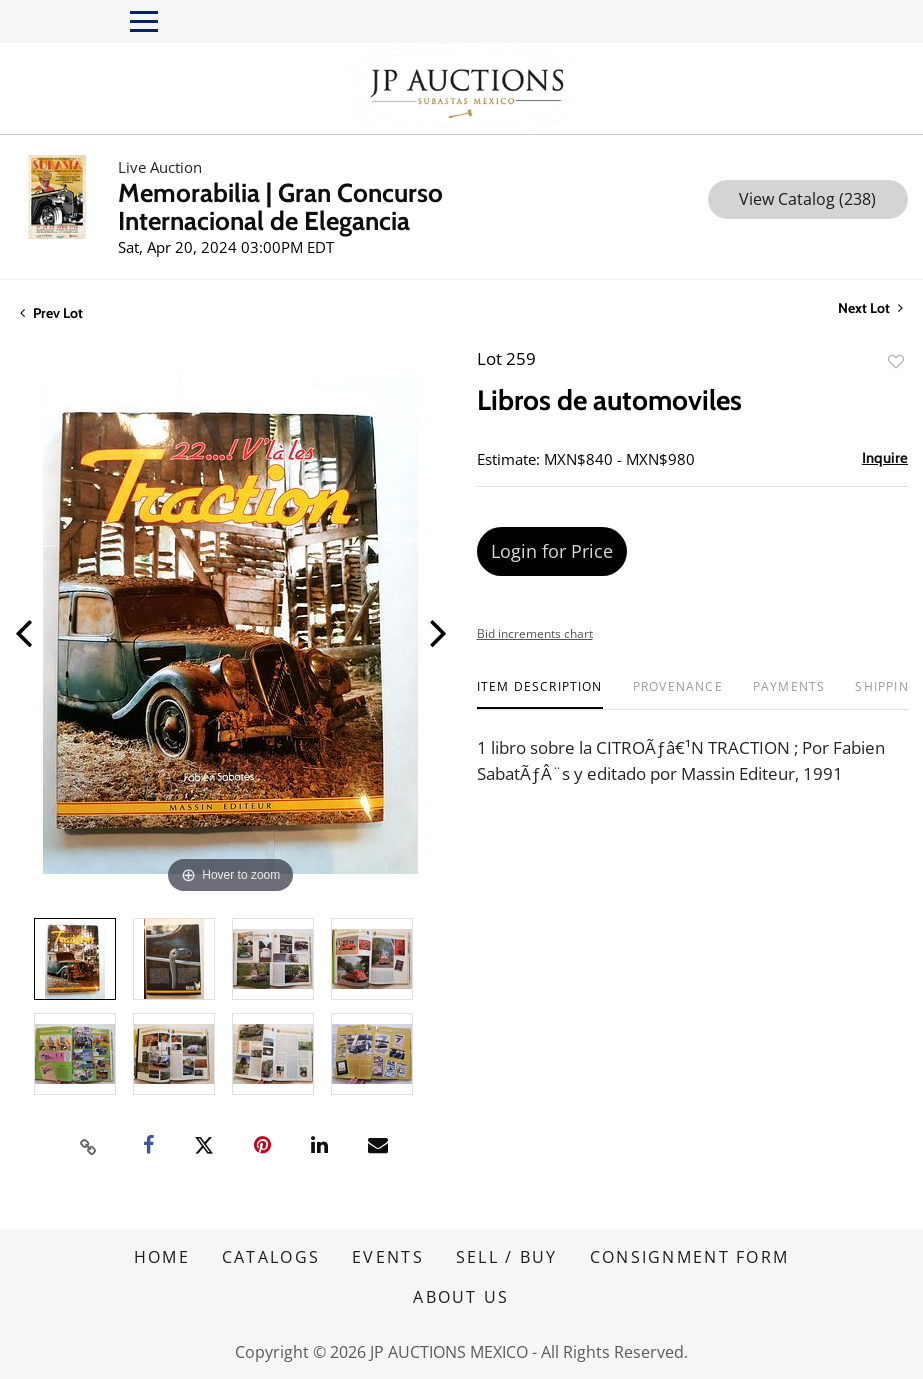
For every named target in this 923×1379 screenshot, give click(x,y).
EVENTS (388, 1257)
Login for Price (552, 551)
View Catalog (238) (807, 199)
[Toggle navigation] (144, 21)
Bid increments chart (535, 633)
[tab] (540, 694)
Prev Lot (51, 313)
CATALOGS (271, 1257)
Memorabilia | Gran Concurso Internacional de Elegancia (280, 207)
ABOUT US (461, 1297)
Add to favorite (896, 361)
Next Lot (870, 308)
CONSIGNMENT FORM (690, 1257)
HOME (162, 1257)
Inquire (885, 458)
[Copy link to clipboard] (88, 1146)
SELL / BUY (507, 1257)
